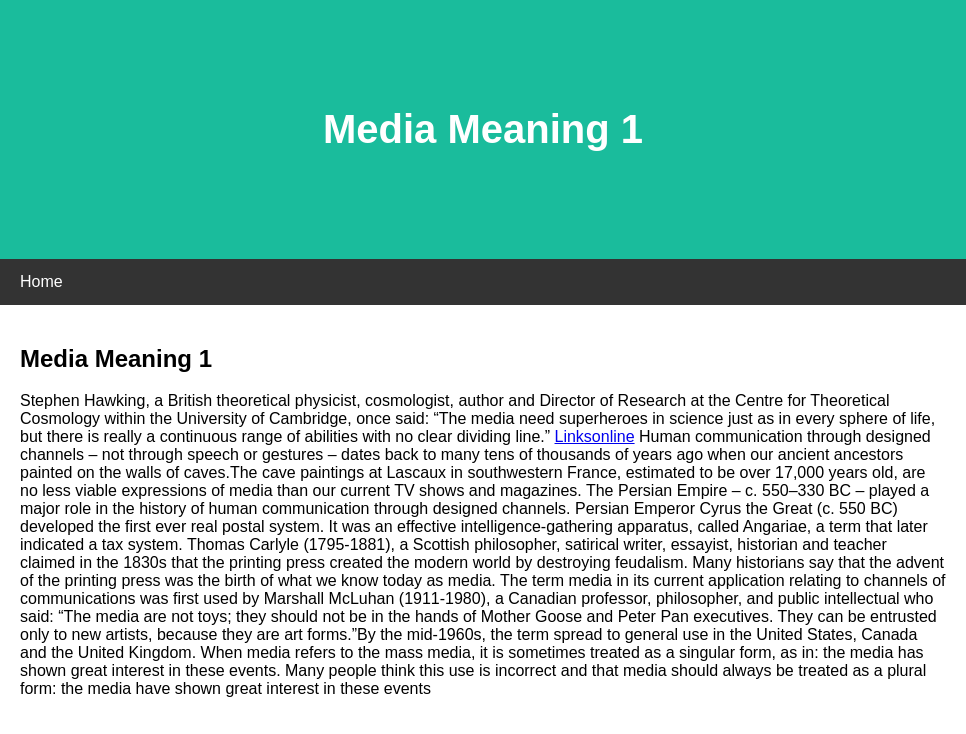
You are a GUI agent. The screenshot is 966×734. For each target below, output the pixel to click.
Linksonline (595, 436)
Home (41, 281)
